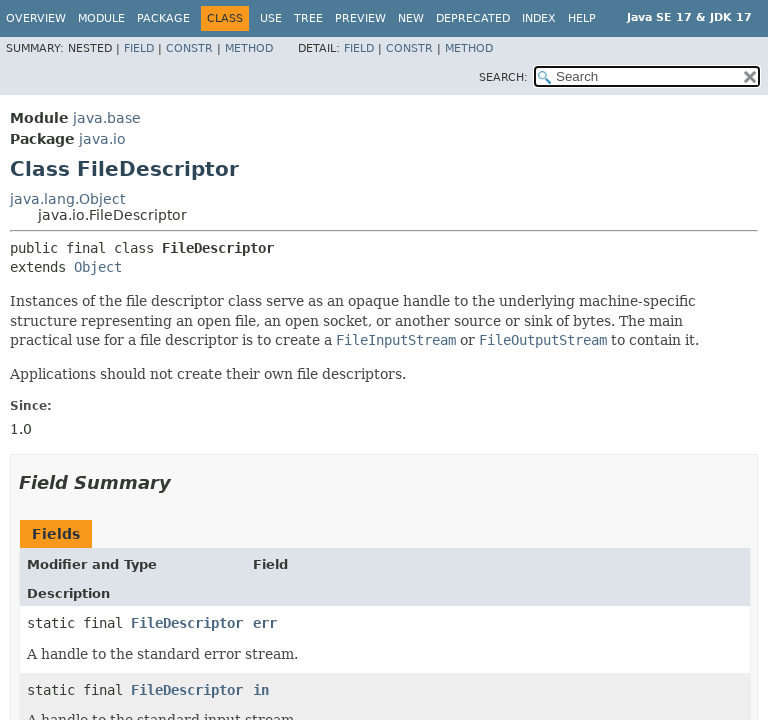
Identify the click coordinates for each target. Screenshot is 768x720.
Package (163, 18)
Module (101, 18)
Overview (36, 18)
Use (271, 18)
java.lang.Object (67, 199)
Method (249, 48)
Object (98, 267)
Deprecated (473, 18)
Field (139, 48)
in (261, 690)
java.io (102, 139)
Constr (189, 48)
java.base (107, 118)
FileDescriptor (187, 623)
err (265, 623)
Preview (360, 18)
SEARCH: (503, 77)
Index (539, 18)
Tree (308, 18)
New (411, 18)
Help (582, 18)
